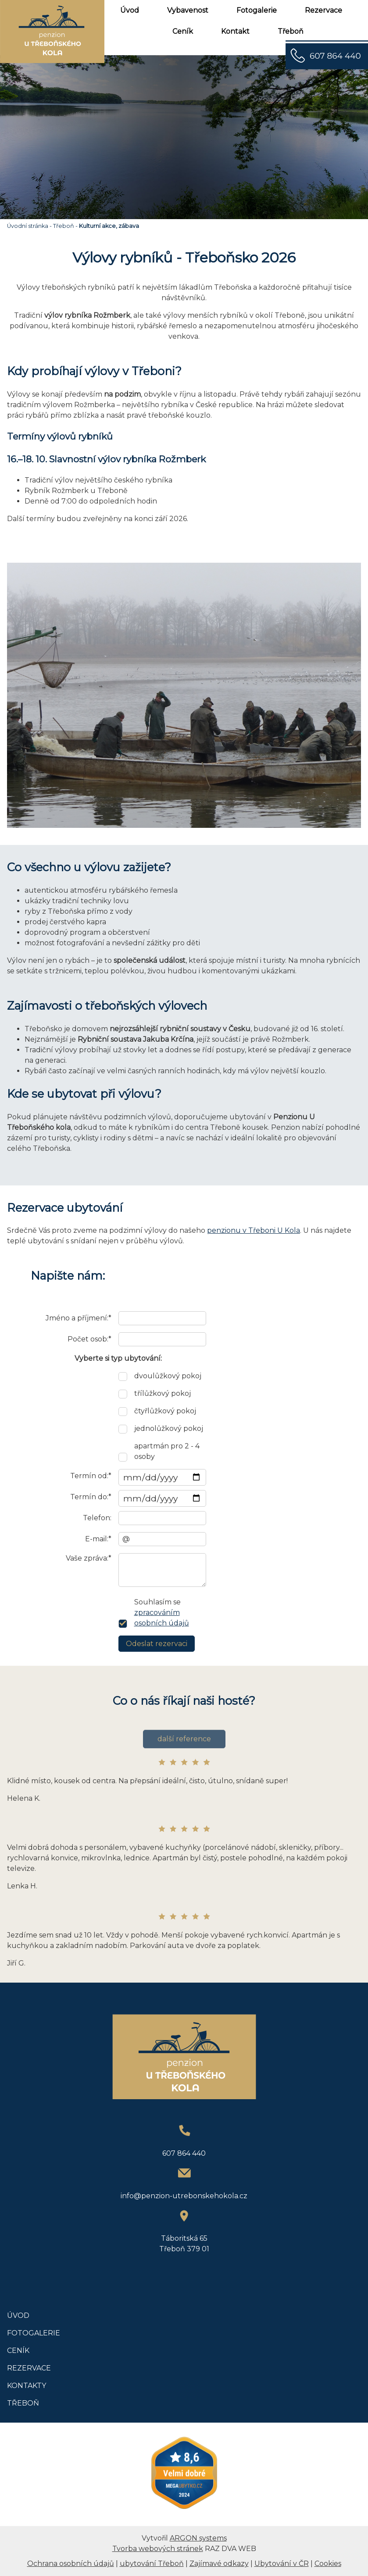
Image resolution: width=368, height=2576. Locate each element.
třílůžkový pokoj (162, 1393)
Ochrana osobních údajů (70, 2563)
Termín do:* (90, 1497)
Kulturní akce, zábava (109, 226)
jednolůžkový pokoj (168, 1428)
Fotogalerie (256, 10)
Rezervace (323, 10)
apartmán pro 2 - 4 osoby (167, 1451)
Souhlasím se (161, 1612)
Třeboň (291, 31)
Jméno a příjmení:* (78, 1318)
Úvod (129, 10)
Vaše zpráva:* (88, 1558)
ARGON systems (198, 2538)
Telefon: (97, 1518)
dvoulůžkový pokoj (167, 1376)
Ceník (182, 31)
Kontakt (235, 31)
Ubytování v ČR (281, 2563)
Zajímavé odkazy (219, 2563)
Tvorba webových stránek (157, 2548)
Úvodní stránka (27, 226)
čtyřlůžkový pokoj (165, 1411)
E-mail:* (98, 1539)
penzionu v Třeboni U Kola (253, 1230)
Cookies (327, 2563)
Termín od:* (90, 1476)
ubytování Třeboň (152, 2563)
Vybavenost (187, 10)
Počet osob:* (89, 1339)
